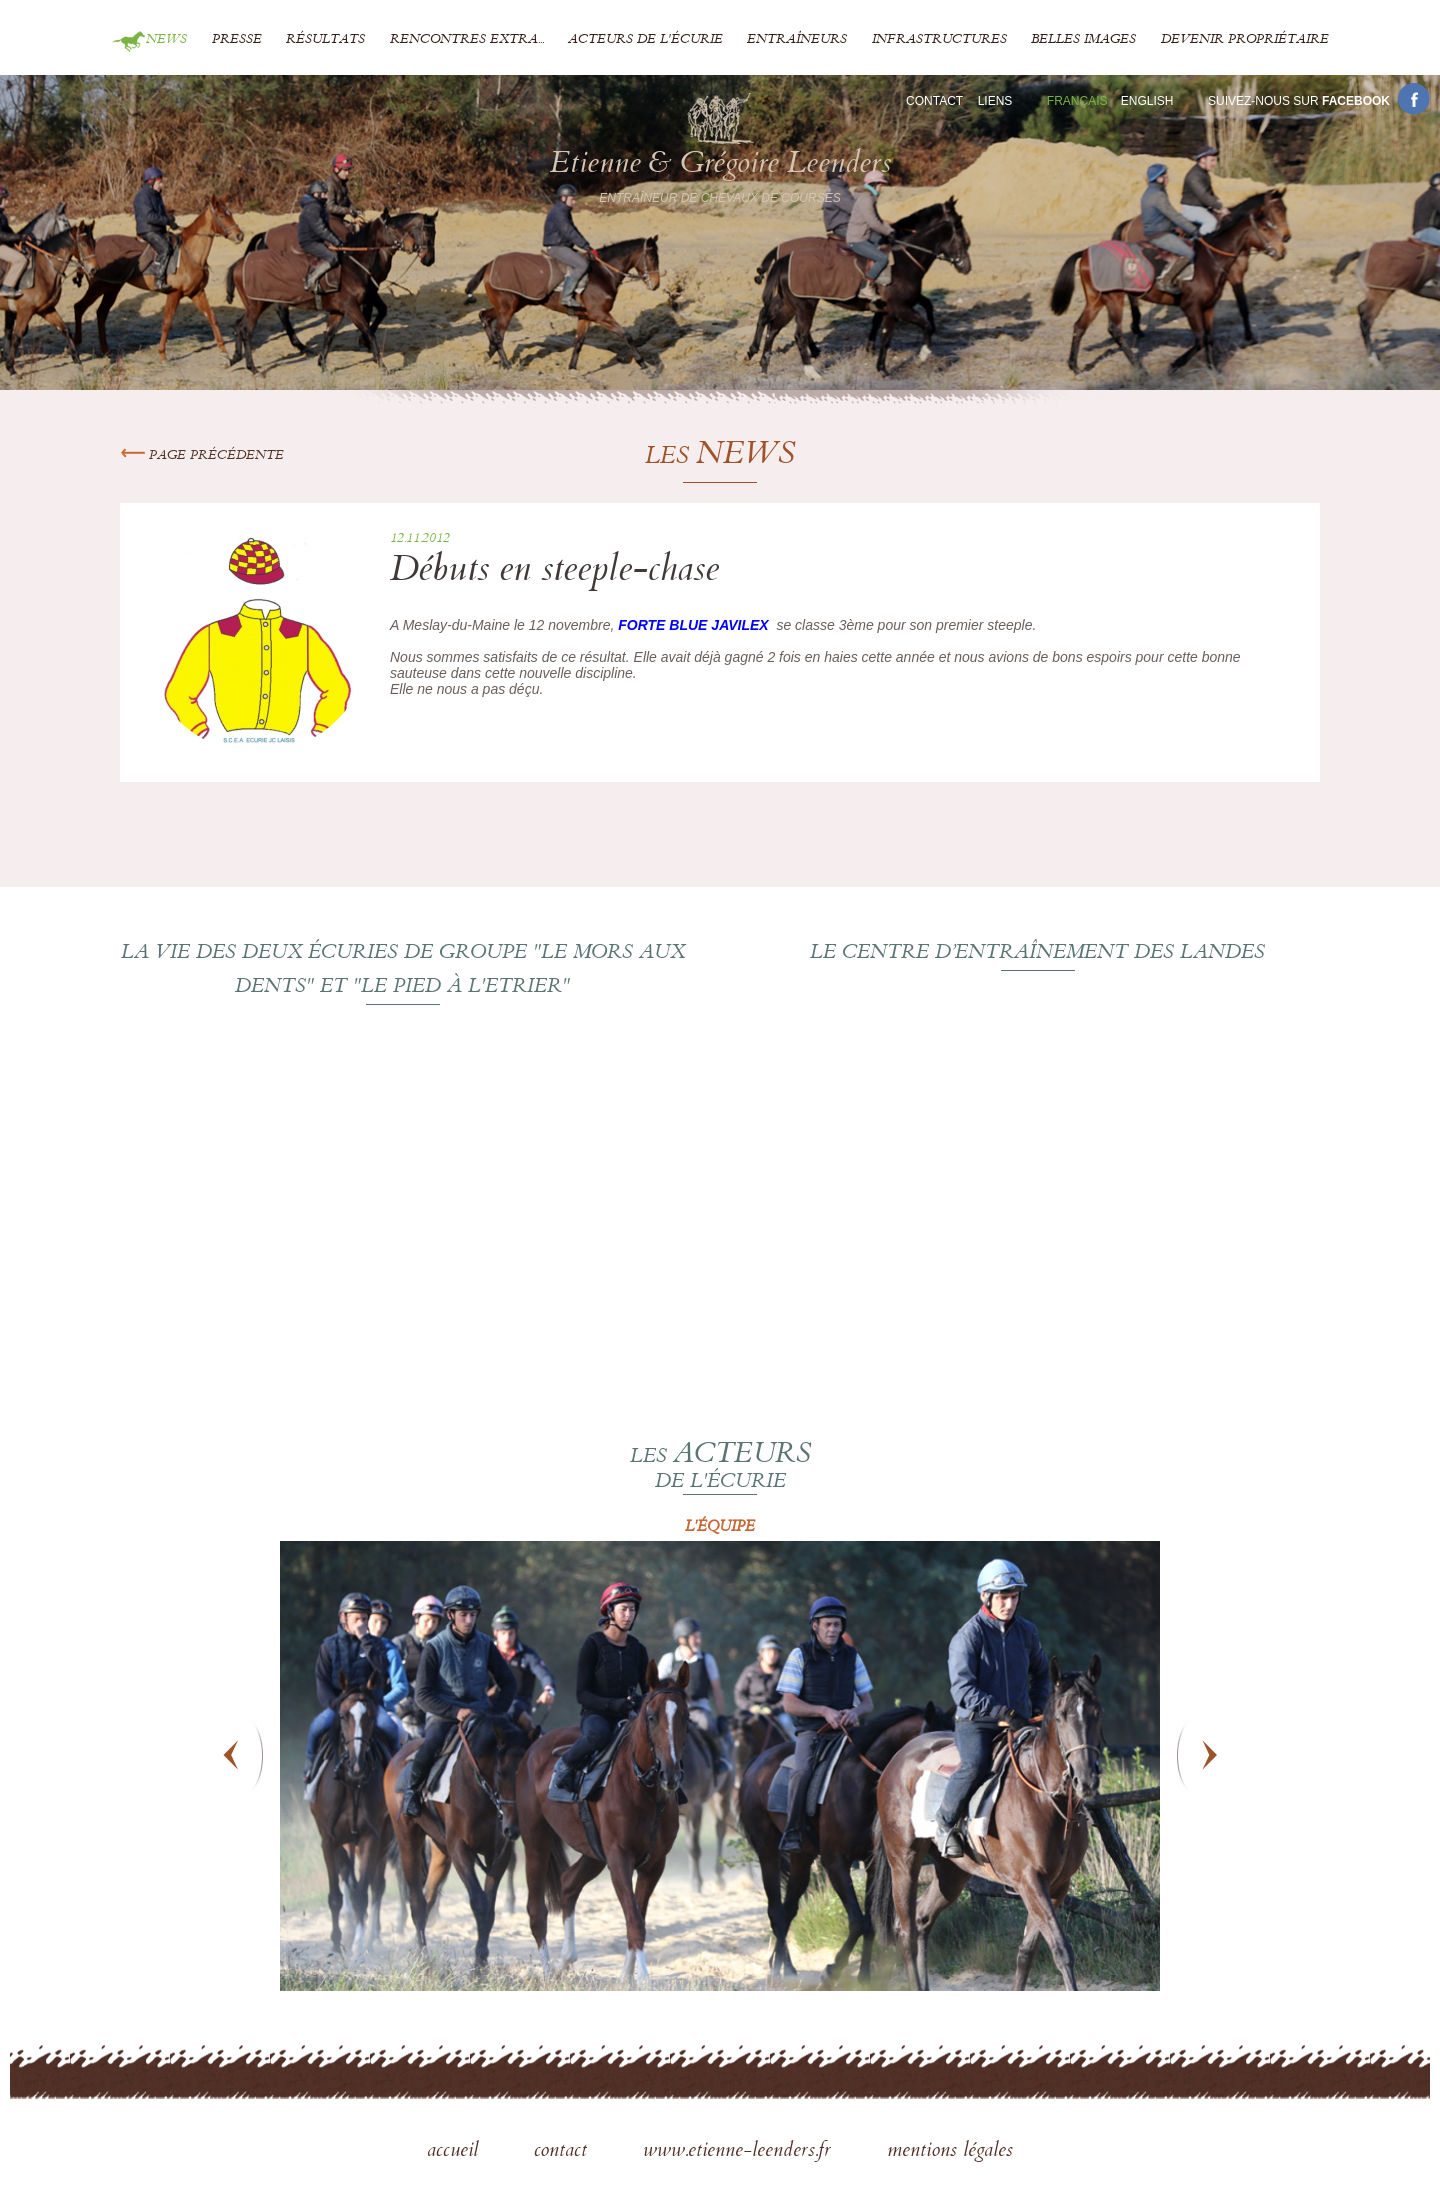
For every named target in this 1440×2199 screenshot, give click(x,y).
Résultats (325, 40)
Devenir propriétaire (1245, 40)
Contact (934, 101)
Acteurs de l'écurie (645, 40)
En (1147, 101)
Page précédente (202, 456)
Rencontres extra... (467, 40)
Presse (237, 40)
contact (563, 2152)
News (166, 40)
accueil (455, 2152)
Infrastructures (939, 40)
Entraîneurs (797, 40)
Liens (995, 101)
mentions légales (950, 2152)
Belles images (1083, 40)
